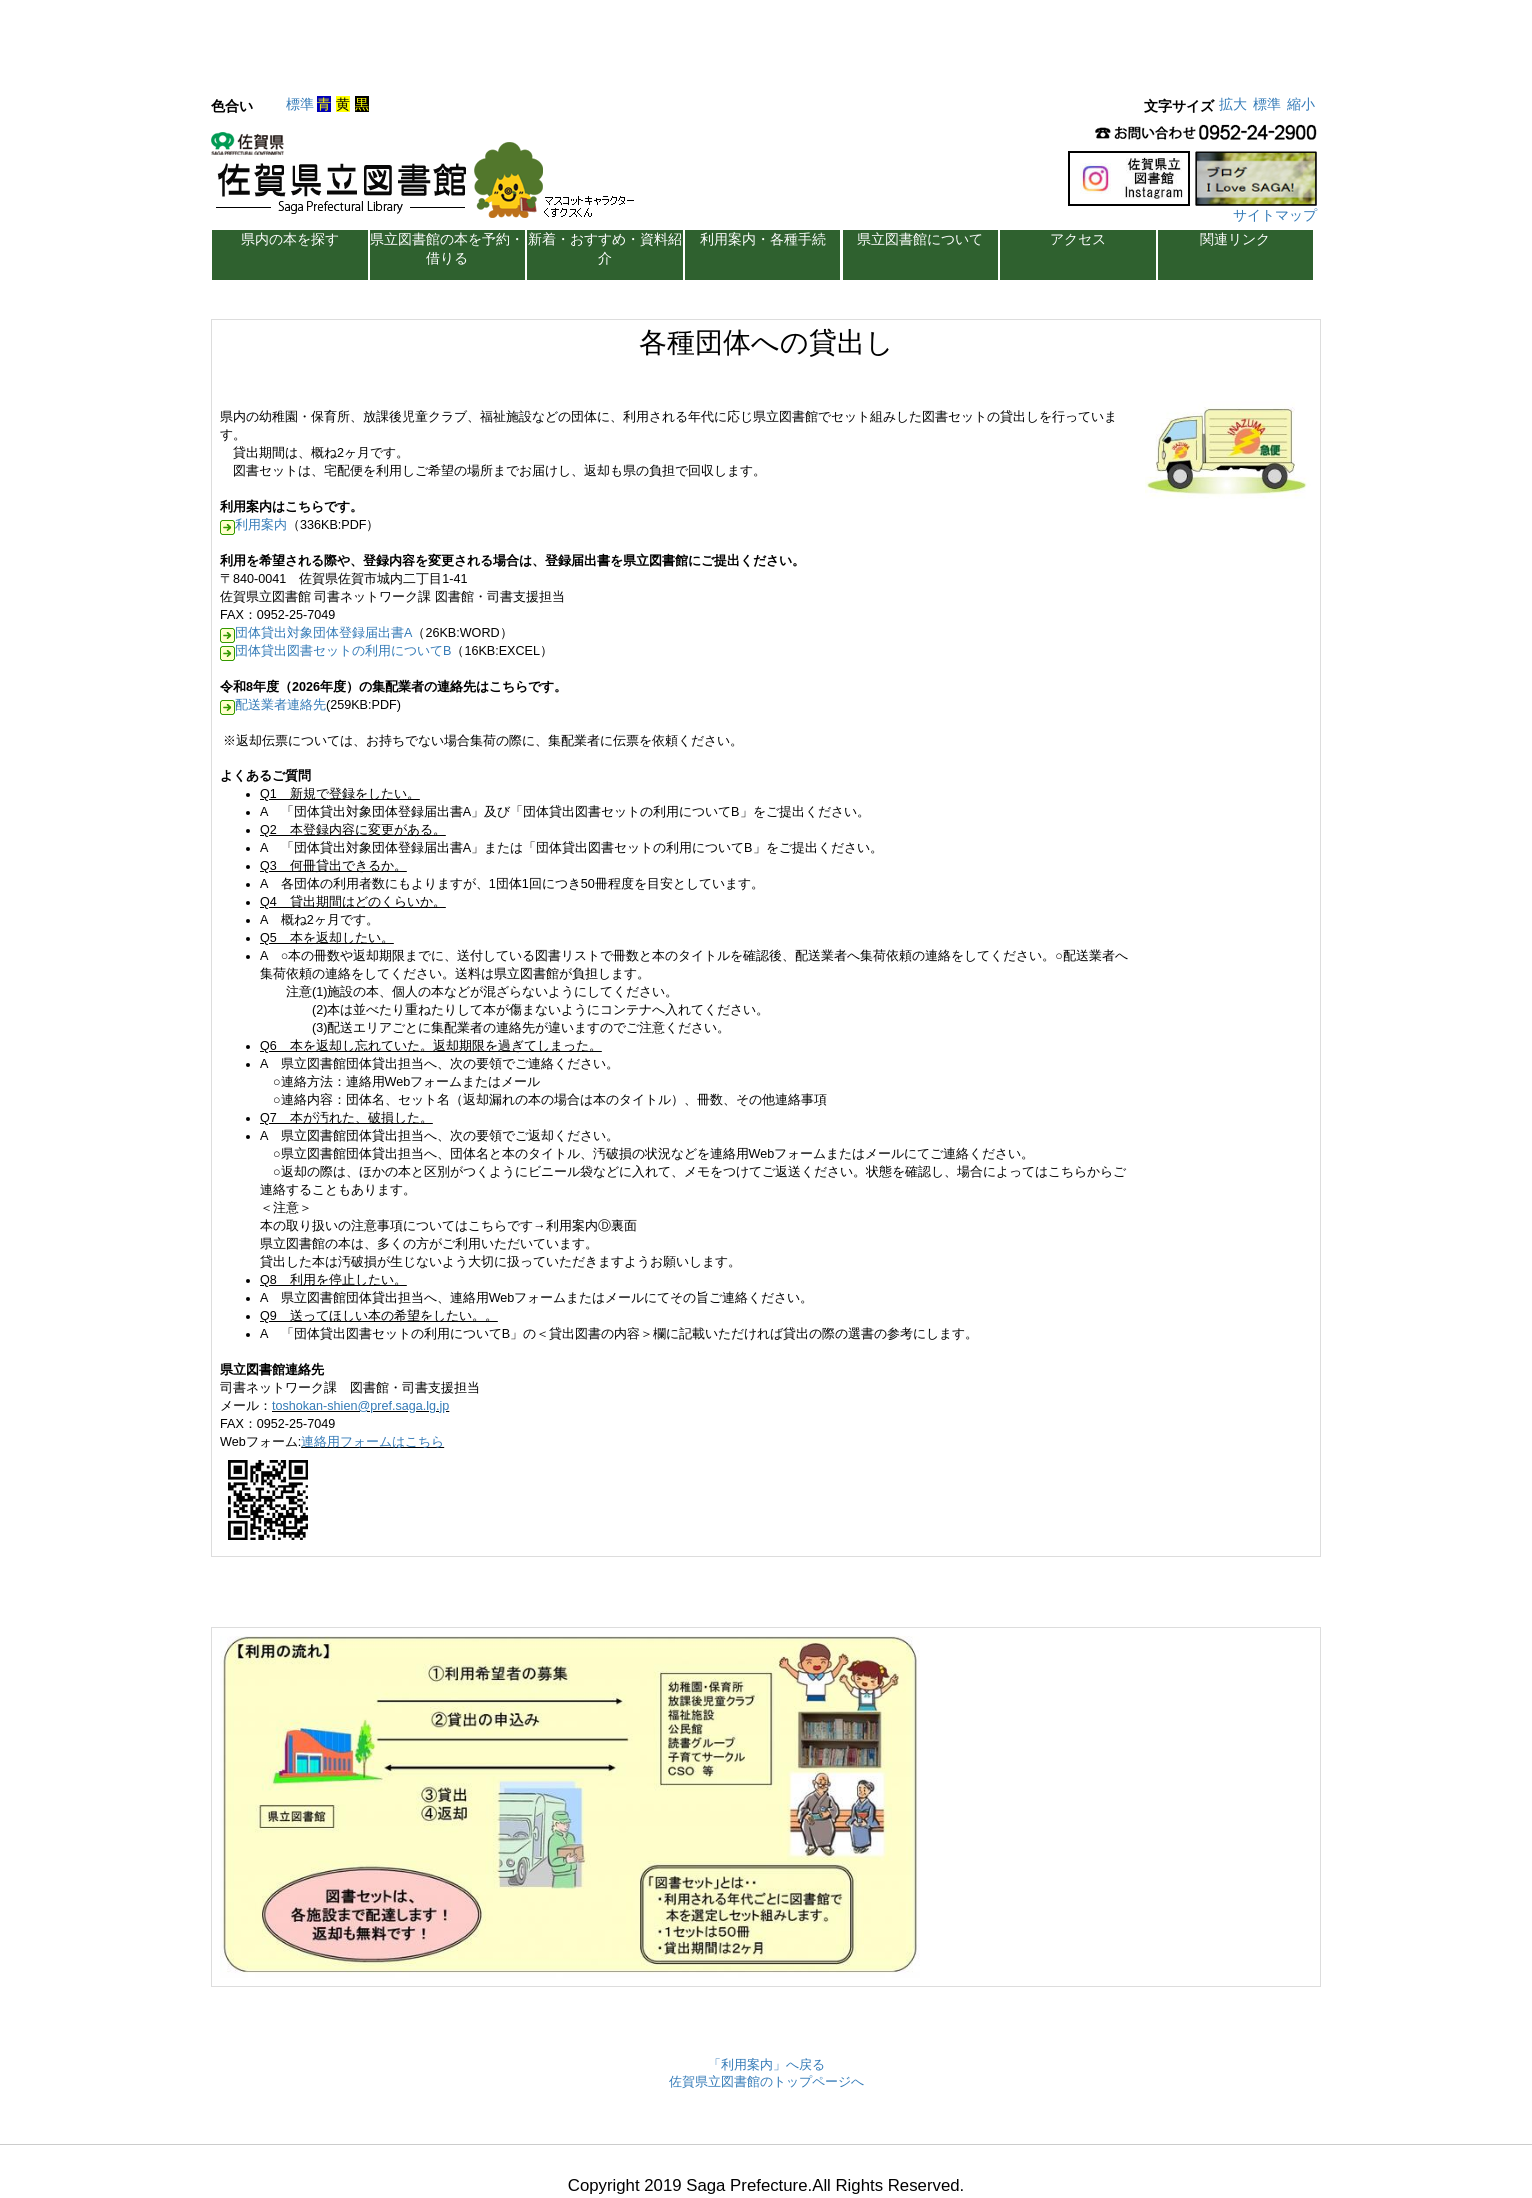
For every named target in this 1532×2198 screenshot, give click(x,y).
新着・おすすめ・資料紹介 (605, 248)
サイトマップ (1275, 215)
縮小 (1301, 104)
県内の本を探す (290, 239)
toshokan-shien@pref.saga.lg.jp (360, 1406)
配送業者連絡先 (280, 705)
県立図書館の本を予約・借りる (447, 248)
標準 (300, 104)
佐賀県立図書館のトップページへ (766, 2082)
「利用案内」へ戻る (766, 2065)
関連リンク (1235, 239)
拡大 (1233, 104)
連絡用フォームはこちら (372, 1442)
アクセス (1078, 239)
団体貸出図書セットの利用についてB (343, 651)
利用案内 (261, 525)
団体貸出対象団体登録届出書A (323, 633)
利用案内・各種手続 (763, 239)
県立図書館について (920, 239)
